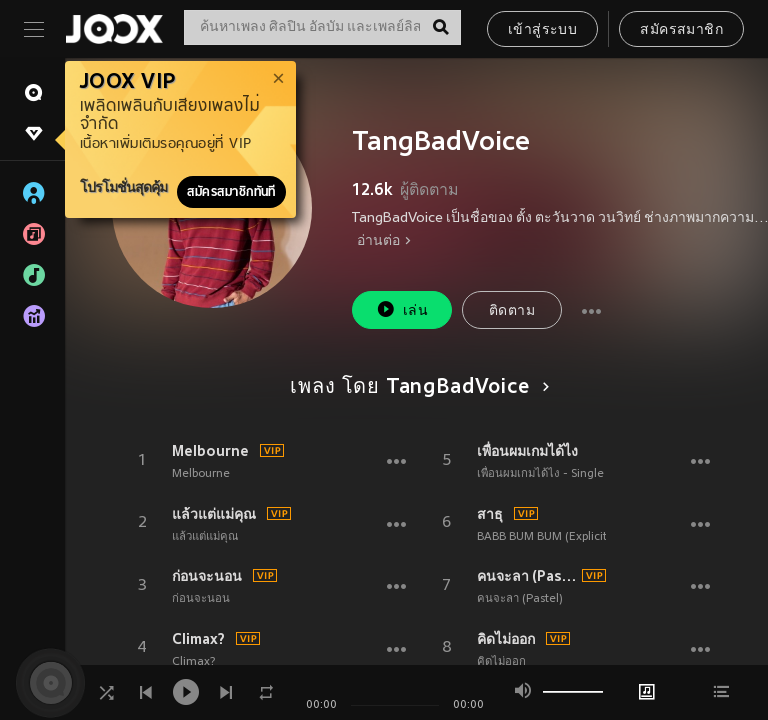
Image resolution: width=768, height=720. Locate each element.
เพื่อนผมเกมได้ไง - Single (540, 474)
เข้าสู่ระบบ (542, 30)
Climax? (198, 639)
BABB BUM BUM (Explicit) (544, 537)
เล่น (402, 309)
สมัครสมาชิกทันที (231, 192)
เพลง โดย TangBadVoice (416, 388)
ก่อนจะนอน (207, 576)
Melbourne (210, 451)
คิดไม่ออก (506, 639)
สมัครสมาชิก (681, 30)
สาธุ (490, 514)
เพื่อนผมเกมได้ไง (527, 451)
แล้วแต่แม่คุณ (214, 514)
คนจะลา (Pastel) (527, 576)
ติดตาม (512, 311)
